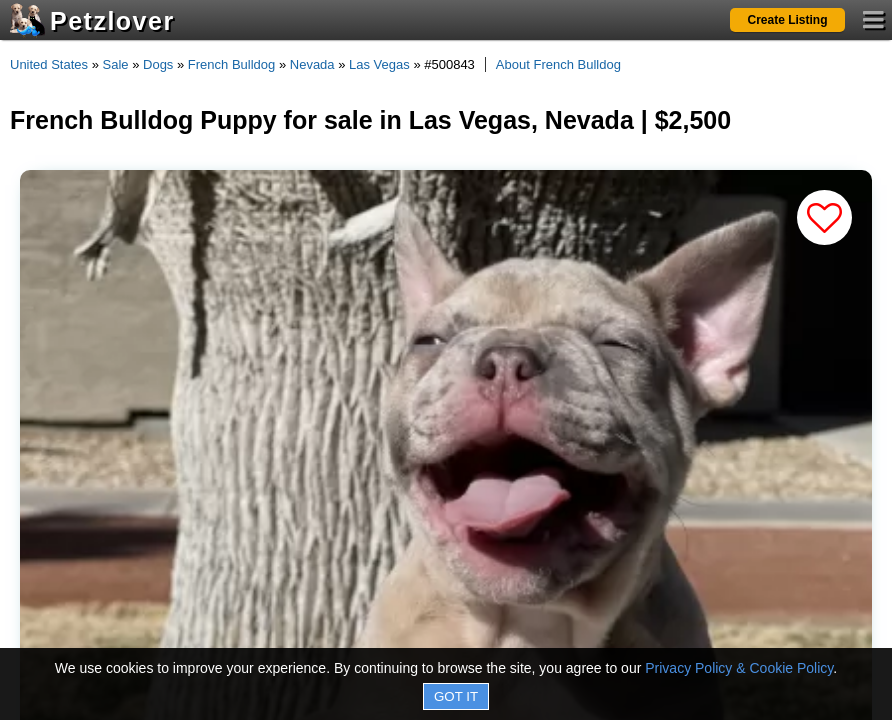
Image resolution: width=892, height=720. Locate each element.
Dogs (158, 64)
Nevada (312, 64)
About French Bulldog (558, 64)
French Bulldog (231, 64)
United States (49, 64)
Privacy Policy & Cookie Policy (739, 668)
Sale (116, 64)
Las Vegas (379, 64)
